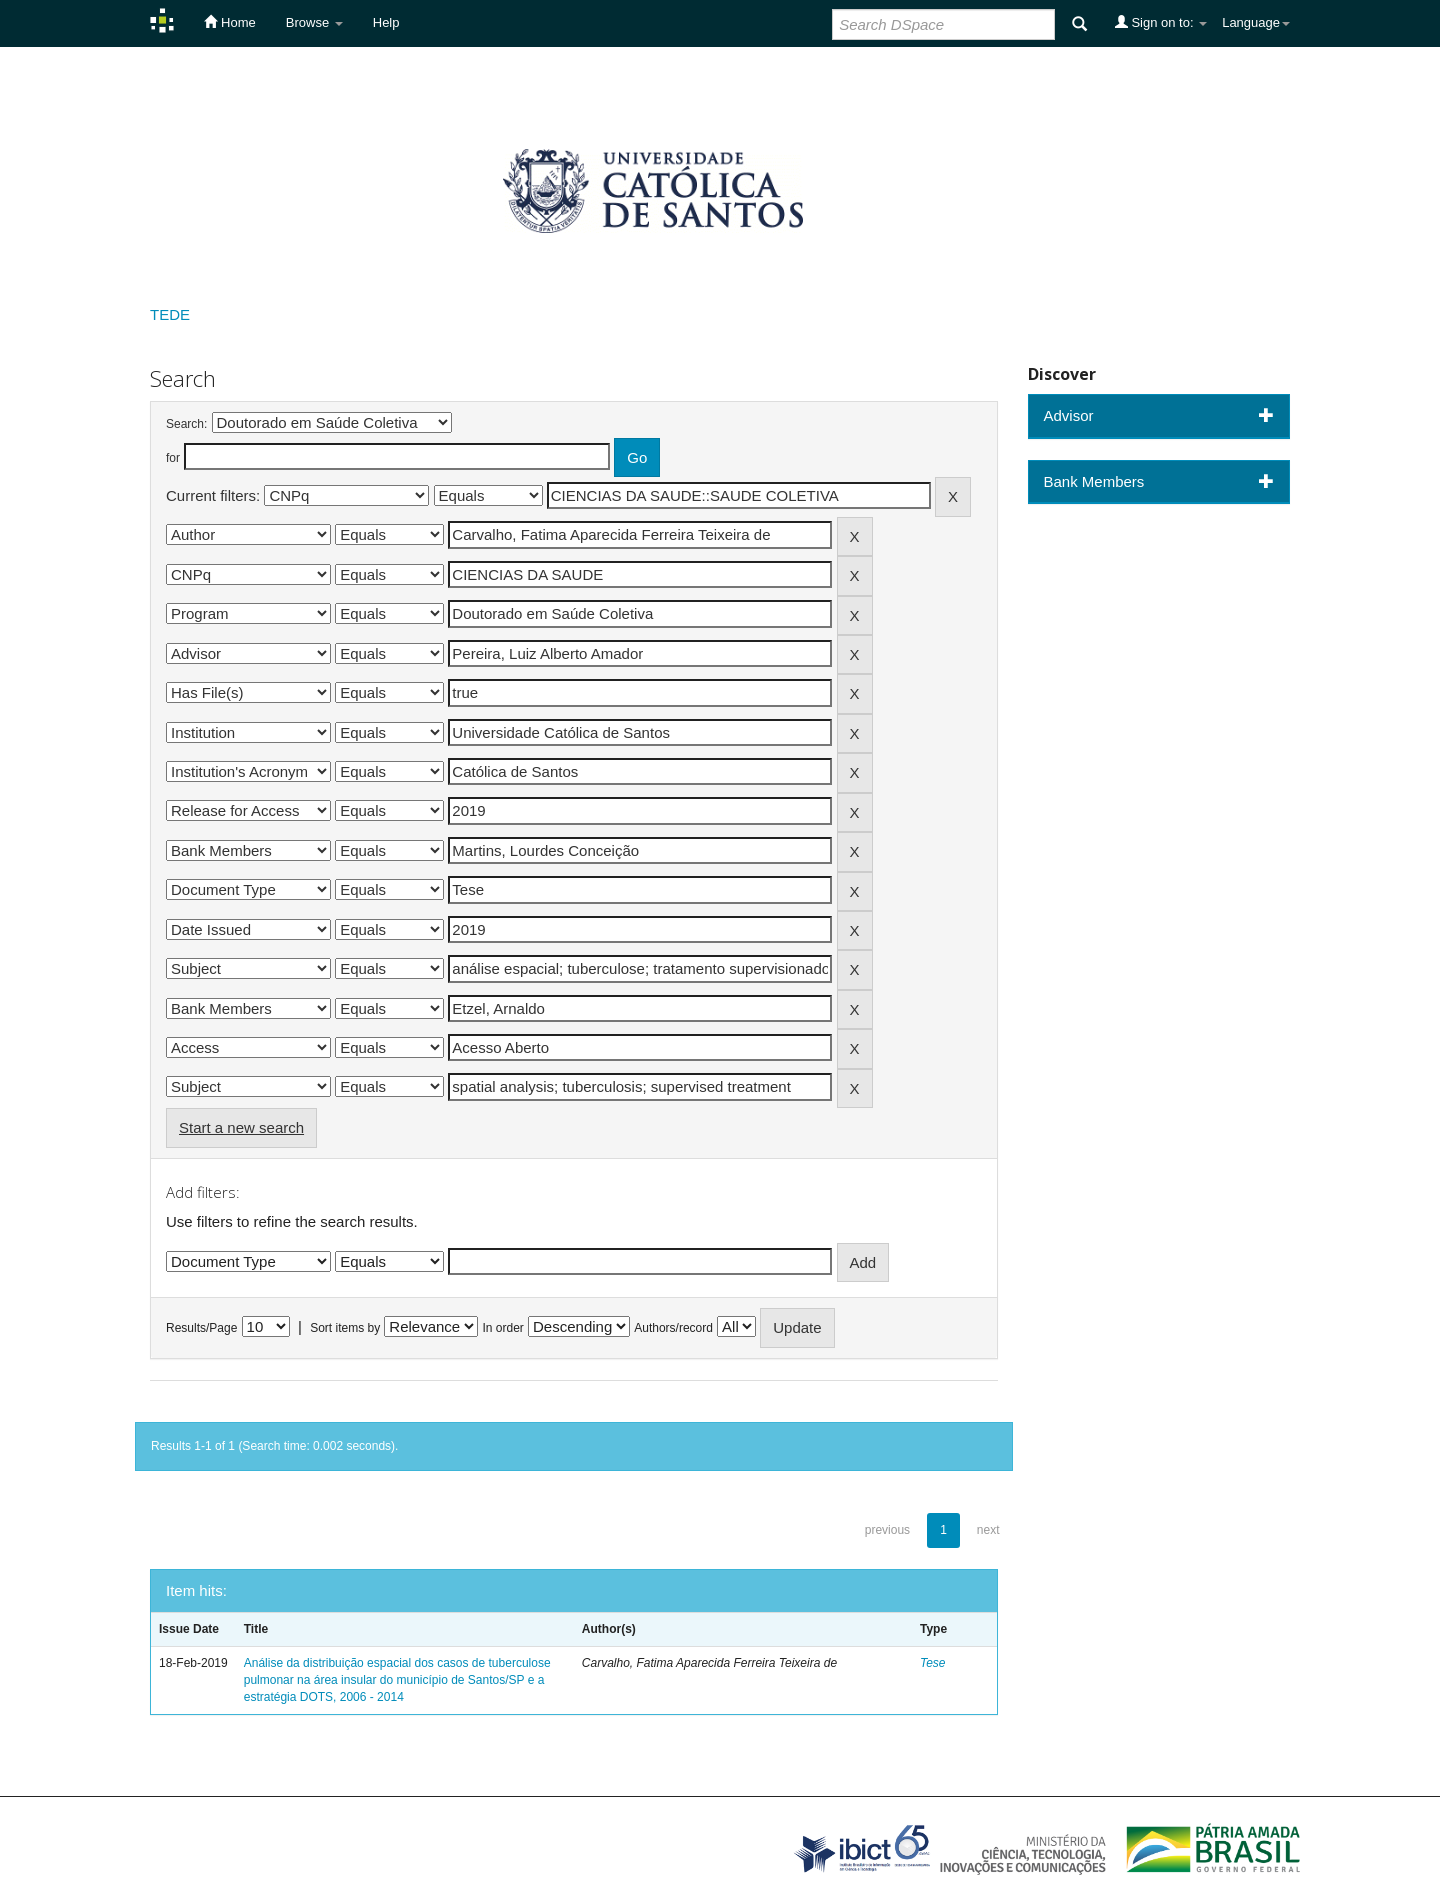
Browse (314, 22)
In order (503, 1328)
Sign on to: (1161, 22)
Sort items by (345, 1328)
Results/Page (201, 1328)
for (173, 458)
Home (229, 22)
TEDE (170, 314)
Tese (933, 1663)
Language (1256, 22)
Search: (186, 424)
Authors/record (673, 1328)
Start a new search (241, 1127)
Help (386, 22)
